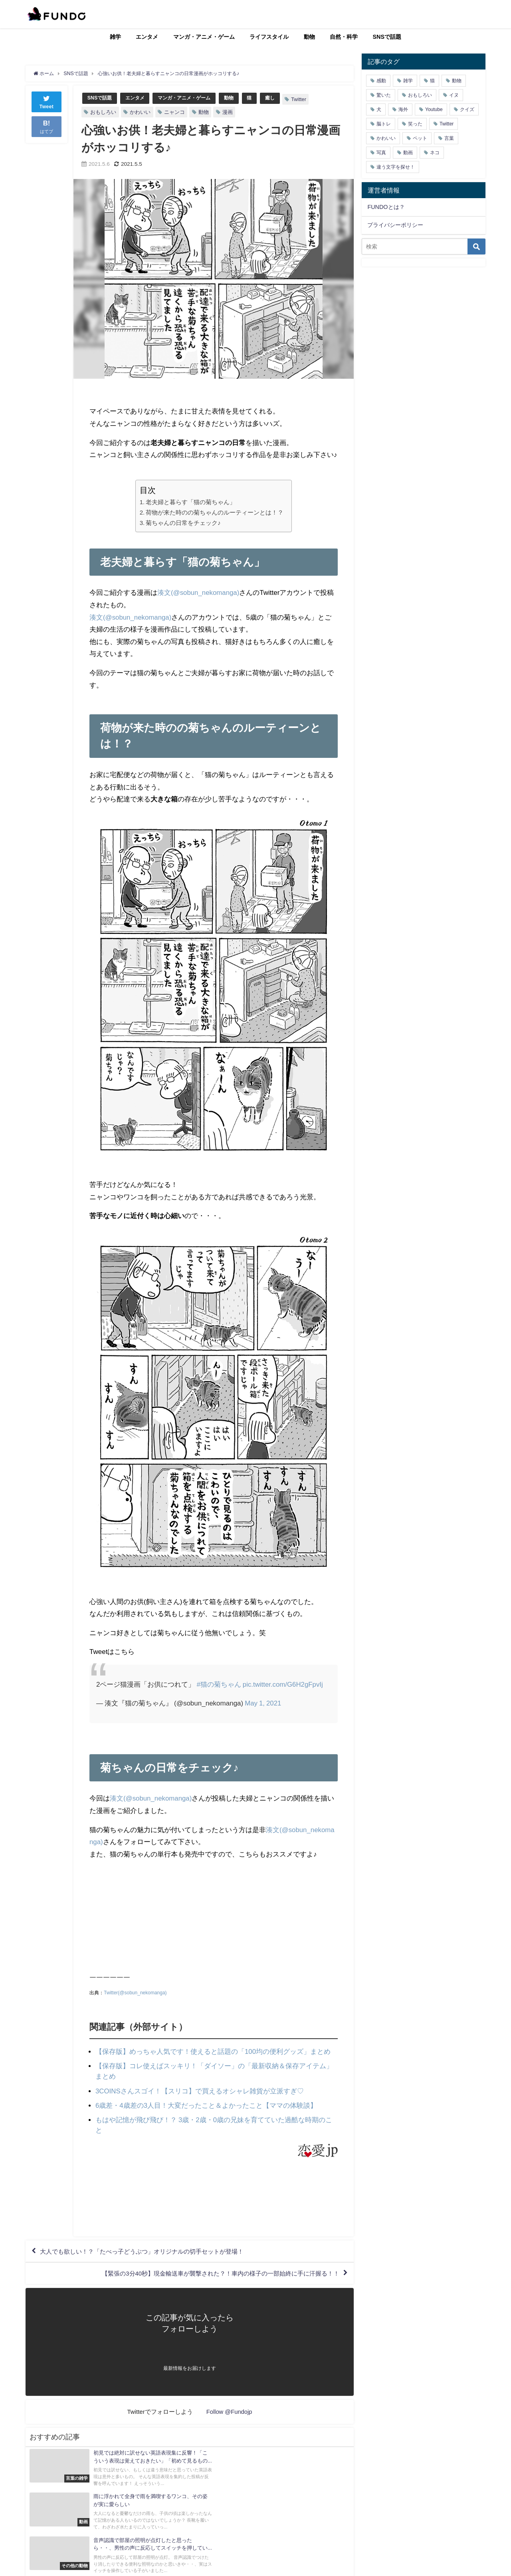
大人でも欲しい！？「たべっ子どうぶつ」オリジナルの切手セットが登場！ (148, 2250)
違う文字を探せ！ (395, 167)
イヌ (454, 95)
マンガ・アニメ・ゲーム (204, 37)
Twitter (308, 99)
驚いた (383, 95)
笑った (415, 123)
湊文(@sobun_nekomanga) (198, 592)
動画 (408, 152)
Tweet (47, 101)
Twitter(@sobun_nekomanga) (135, 1992)
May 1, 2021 (263, 1702)
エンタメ (147, 37)
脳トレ (383, 123)
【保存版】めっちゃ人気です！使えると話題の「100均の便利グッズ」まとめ (213, 2051)
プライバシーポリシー (395, 225)
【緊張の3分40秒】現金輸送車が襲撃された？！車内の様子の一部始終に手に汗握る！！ (212, 2273)
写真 (381, 152)
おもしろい (103, 111)
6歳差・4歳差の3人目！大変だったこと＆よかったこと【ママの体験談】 (206, 2104)
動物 (309, 37)
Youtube (434, 109)
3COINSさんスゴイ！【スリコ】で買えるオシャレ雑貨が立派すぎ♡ (199, 2089)
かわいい (140, 111)
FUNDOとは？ (385, 207)
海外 (403, 109)
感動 (381, 80)
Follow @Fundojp (229, 2412)
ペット (420, 138)
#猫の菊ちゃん (218, 1684)
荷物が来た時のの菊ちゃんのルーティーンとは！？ (214, 512)
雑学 (115, 37)
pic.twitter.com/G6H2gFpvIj (283, 1684)
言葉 (449, 138)
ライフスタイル (269, 37)
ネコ (435, 152)
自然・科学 (344, 37)
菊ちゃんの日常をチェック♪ (183, 522)
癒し (279, 98)
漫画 (227, 111)
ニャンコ (174, 111)
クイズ (467, 109)
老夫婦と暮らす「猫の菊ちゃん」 (191, 502)
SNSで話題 (387, 37)
